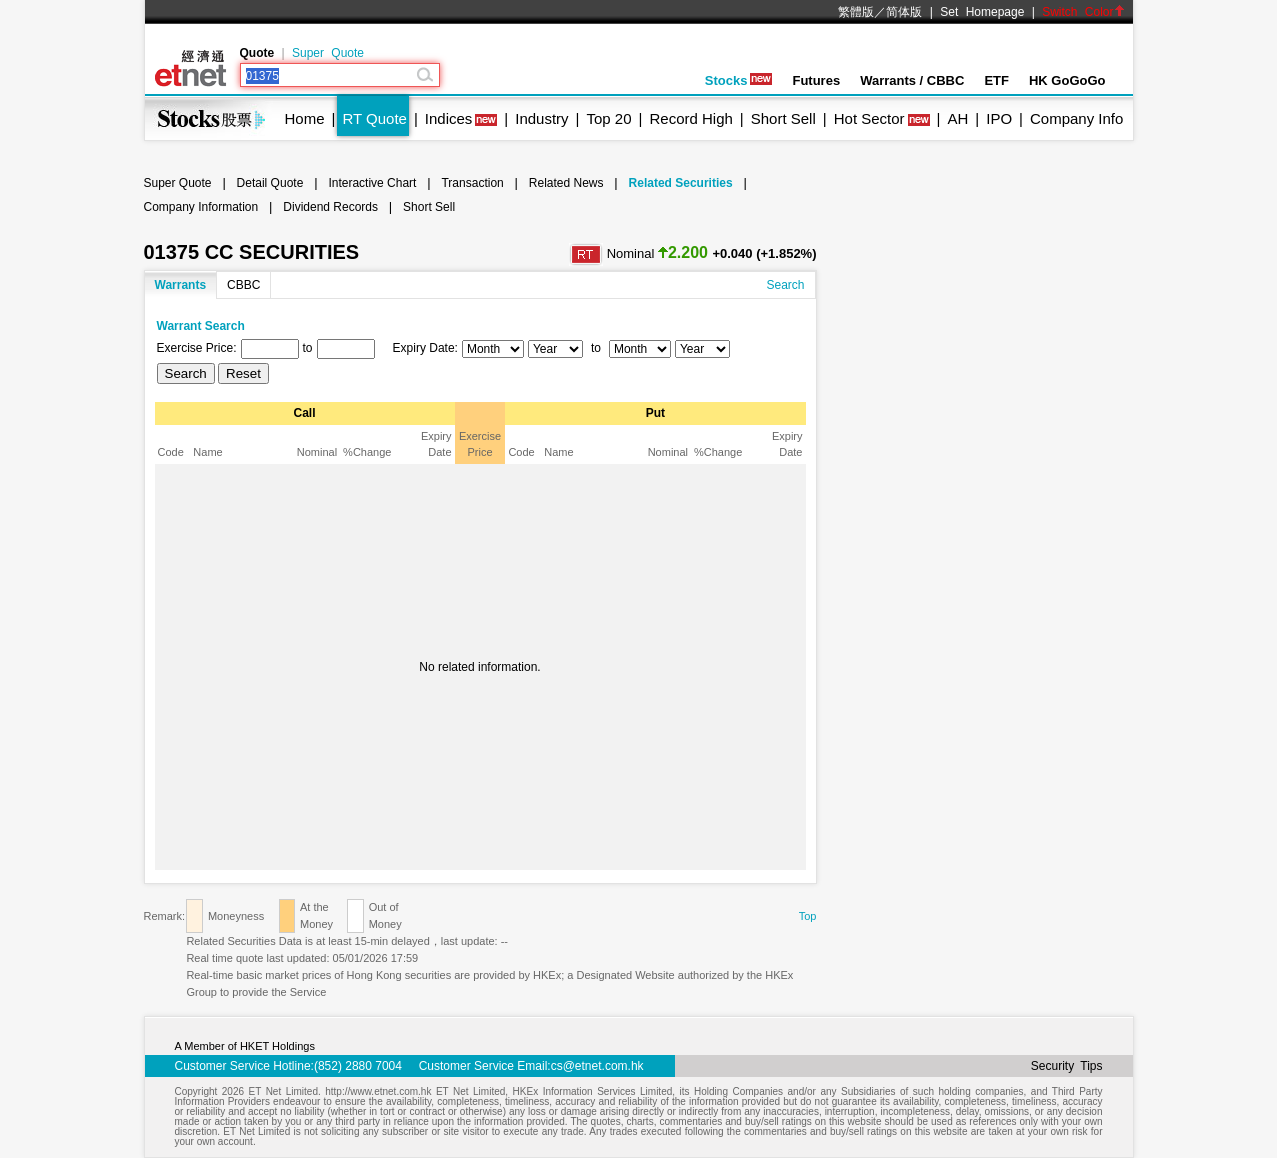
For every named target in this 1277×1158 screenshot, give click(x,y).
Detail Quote (270, 183)
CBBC (243, 285)
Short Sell (783, 118)
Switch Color (1083, 12)
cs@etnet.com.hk (597, 1066)
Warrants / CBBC (912, 80)
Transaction (472, 183)
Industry (541, 118)
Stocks (739, 80)
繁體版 (856, 12)
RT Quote (374, 118)
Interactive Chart (372, 183)
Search (785, 285)
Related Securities (681, 183)
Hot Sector (869, 118)
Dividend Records (330, 207)
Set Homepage (982, 12)
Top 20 (609, 118)
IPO (999, 118)
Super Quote (328, 53)
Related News (566, 183)
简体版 (904, 12)
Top (808, 916)
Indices (449, 118)
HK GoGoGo (1067, 80)
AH (957, 118)
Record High (690, 118)
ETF (996, 80)
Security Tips (1067, 1066)
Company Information (201, 207)
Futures (816, 80)
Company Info (1076, 118)
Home (305, 118)
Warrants (181, 285)
